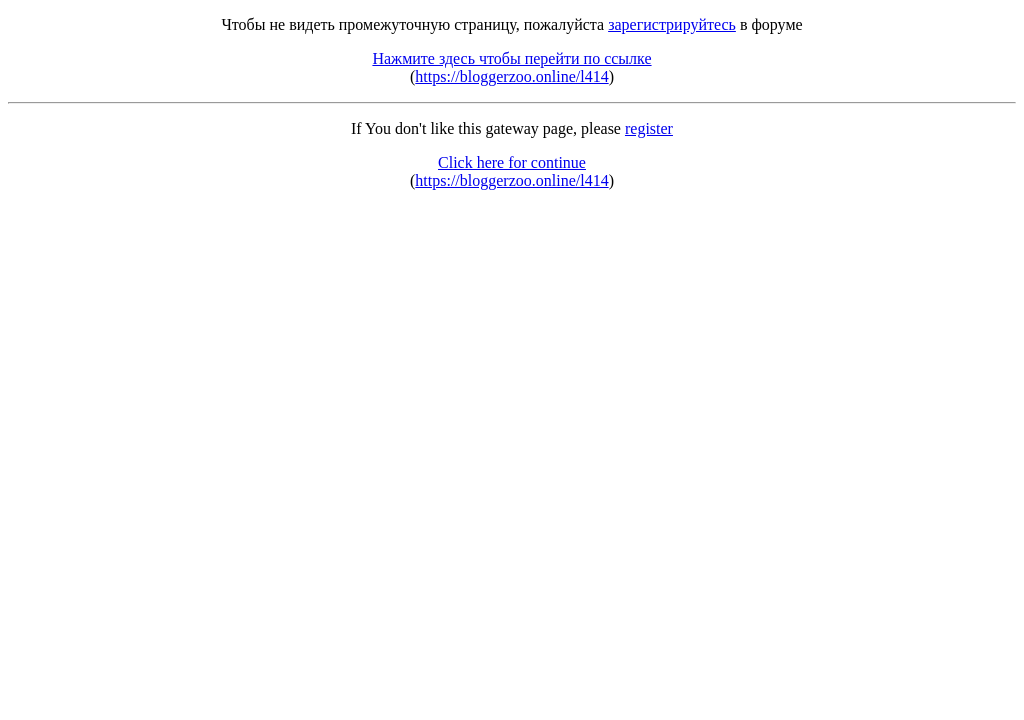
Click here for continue (512, 162)
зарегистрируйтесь (672, 24)
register (649, 128)
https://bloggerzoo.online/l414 (511, 76)
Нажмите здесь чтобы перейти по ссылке (511, 58)
